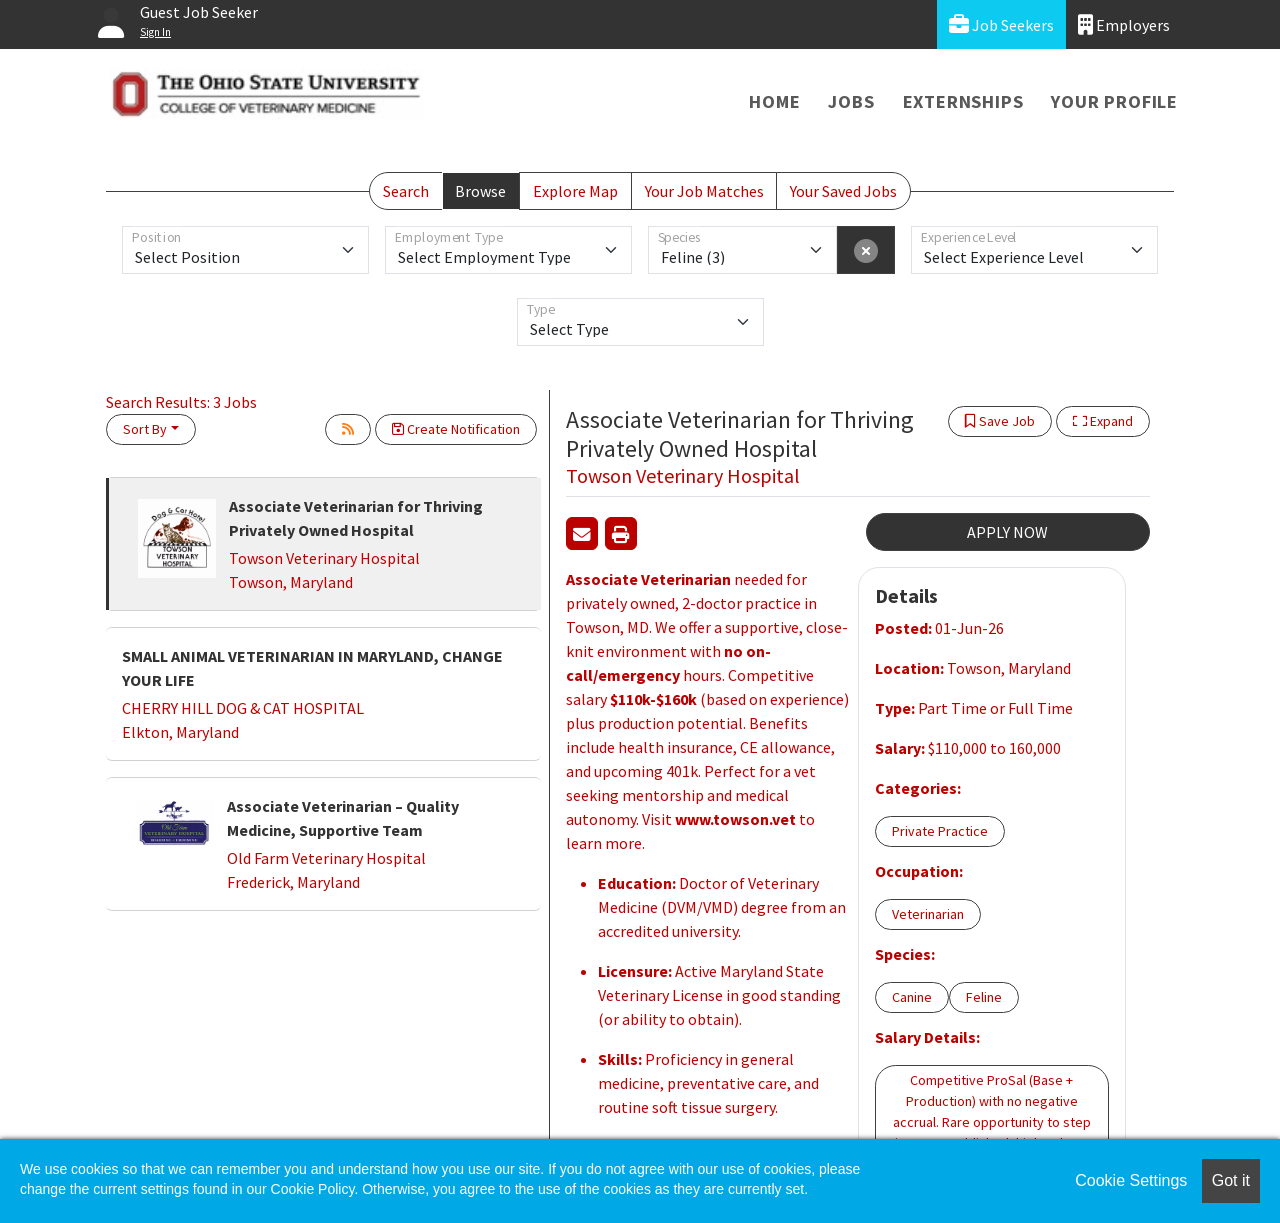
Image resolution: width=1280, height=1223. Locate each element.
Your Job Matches (704, 191)
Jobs (851, 101)
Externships (963, 101)
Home (774, 101)
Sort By (145, 429)
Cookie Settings (1131, 1180)
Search (406, 191)
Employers (1124, 24)
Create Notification (456, 429)
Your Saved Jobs (843, 191)
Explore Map (575, 191)
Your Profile (1114, 101)
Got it (1231, 1180)
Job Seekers (1001, 24)
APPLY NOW (1007, 532)
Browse (480, 191)
